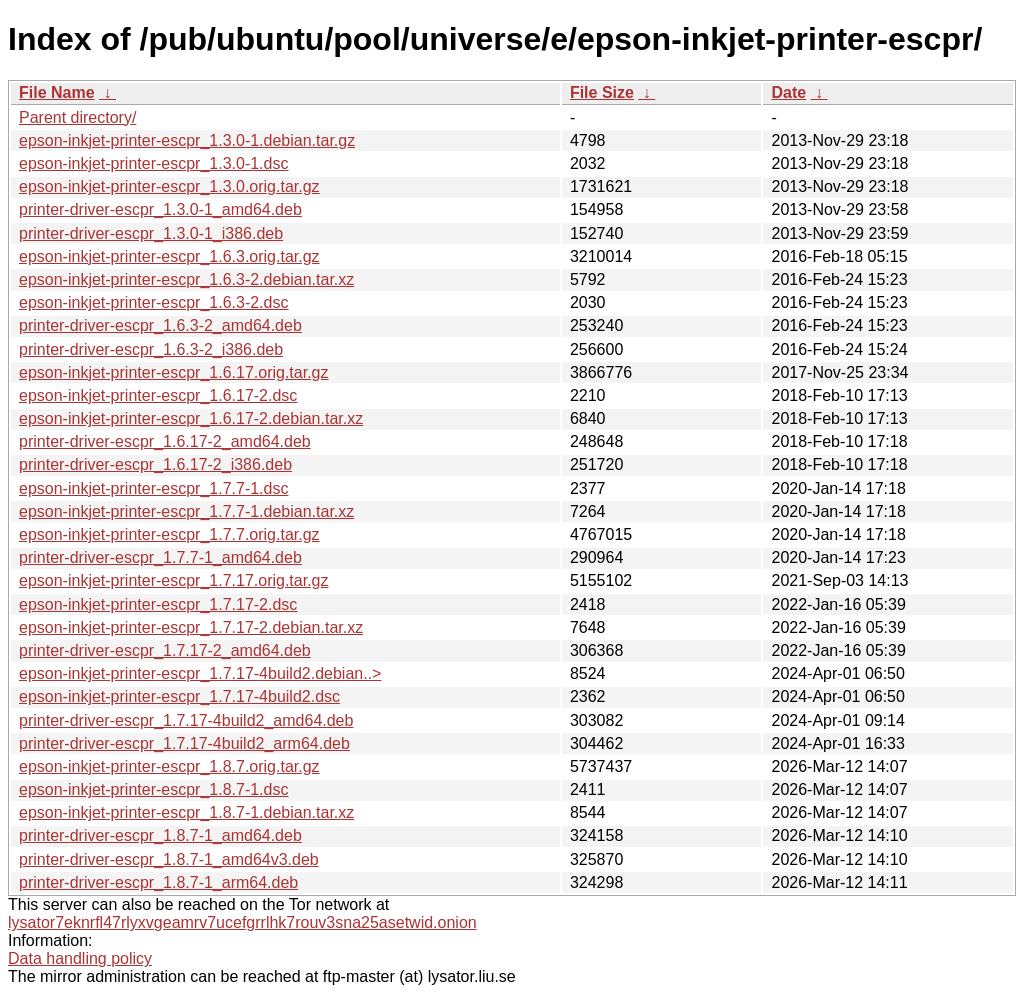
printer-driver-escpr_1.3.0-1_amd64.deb (160, 209)
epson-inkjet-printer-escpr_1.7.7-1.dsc (153, 488)
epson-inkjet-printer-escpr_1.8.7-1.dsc (153, 789)
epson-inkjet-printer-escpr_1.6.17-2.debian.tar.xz (191, 418)
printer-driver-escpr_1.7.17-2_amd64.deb (165, 650)
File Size (602, 92)
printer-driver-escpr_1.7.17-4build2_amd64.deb (186, 720)
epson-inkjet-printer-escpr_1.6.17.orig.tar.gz (174, 372)
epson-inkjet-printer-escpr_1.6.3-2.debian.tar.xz (186, 279)
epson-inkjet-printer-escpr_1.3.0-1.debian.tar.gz (187, 140)
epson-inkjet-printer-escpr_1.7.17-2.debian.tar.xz (191, 627)
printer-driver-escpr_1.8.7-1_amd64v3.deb (169, 859)
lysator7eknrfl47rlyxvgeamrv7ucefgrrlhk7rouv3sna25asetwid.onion (242, 922)
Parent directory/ (77, 117)
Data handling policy (80, 958)
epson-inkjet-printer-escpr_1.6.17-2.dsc (158, 395)
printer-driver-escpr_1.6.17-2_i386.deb (155, 464)
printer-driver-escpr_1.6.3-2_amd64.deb (160, 325)
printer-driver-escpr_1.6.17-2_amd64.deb (165, 441)
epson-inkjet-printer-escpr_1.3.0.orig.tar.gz (169, 186)
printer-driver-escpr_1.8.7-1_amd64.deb (160, 835)
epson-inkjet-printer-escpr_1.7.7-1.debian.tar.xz (186, 511)
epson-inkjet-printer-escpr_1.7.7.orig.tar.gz (169, 534)
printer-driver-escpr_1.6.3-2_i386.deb (151, 349)
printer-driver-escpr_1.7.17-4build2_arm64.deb (184, 743)
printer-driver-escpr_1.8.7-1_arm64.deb (158, 882)
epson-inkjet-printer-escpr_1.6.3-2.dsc (153, 302)
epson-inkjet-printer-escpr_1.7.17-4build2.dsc (179, 696)
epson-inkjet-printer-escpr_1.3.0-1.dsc (153, 163)
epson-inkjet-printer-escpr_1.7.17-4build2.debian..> (200, 673)
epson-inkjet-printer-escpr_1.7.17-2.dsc (158, 604)
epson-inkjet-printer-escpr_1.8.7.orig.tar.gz (169, 766)
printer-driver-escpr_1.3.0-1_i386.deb (151, 233)
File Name (57, 92)
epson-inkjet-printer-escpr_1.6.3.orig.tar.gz (169, 256)
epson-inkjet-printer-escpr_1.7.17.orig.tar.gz (174, 580)
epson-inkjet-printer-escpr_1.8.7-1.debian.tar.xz (186, 812)
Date (788, 92)
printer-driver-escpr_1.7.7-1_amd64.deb (160, 557)
